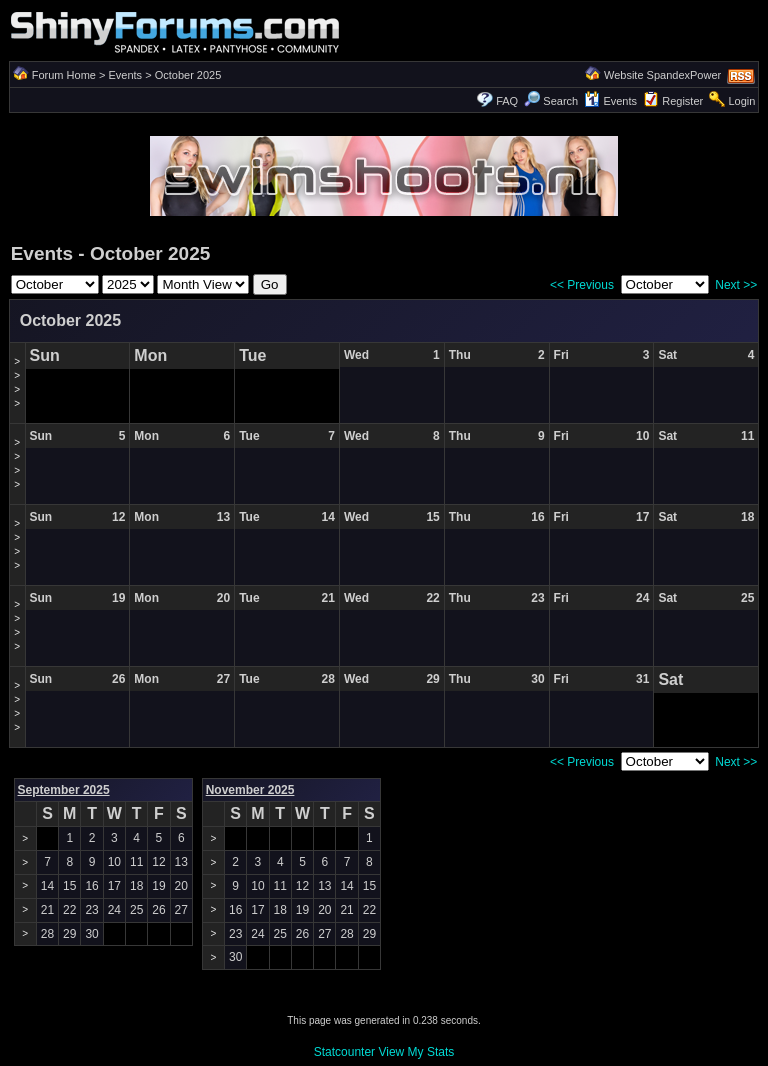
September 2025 (64, 790)
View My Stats (416, 1052)
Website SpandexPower (662, 75)
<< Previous (582, 285)
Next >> (736, 285)
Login (741, 101)
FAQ (507, 101)
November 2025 (250, 790)
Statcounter (344, 1052)
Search (551, 101)
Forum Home (64, 75)
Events (125, 75)
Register (682, 101)
